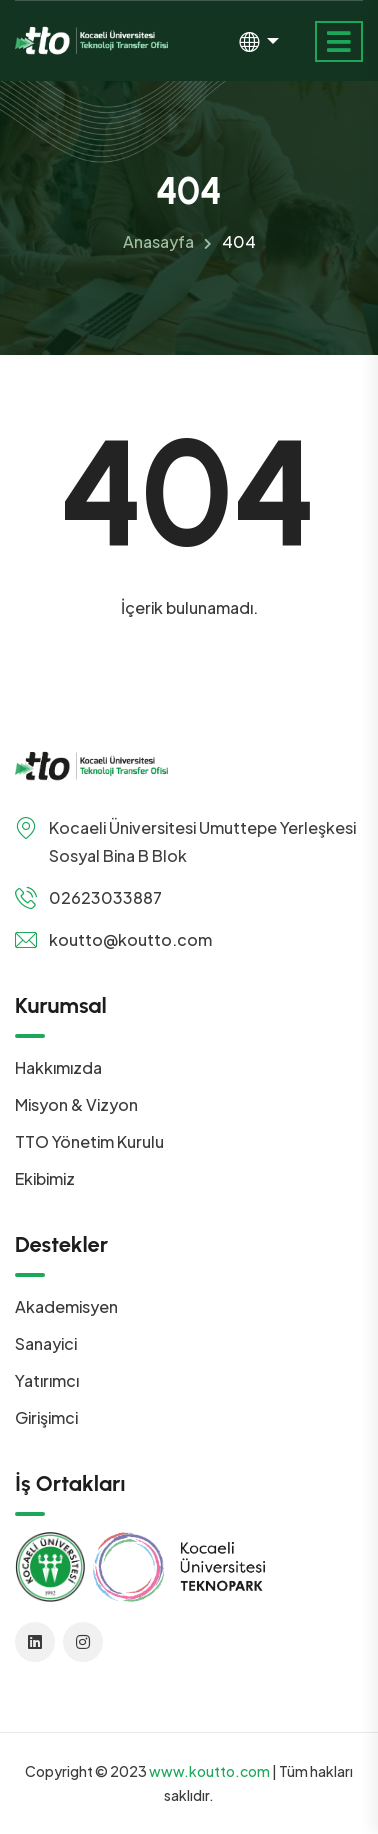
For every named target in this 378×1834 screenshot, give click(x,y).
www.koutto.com (209, 1771)
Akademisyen (66, 1306)
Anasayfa (158, 241)
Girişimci (46, 1417)
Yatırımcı (47, 1380)
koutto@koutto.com (130, 939)
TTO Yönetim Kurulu (89, 1141)
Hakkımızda (58, 1067)
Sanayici (46, 1343)
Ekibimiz (45, 1178)
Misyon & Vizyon (76, 1104)
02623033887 (105, 897)
